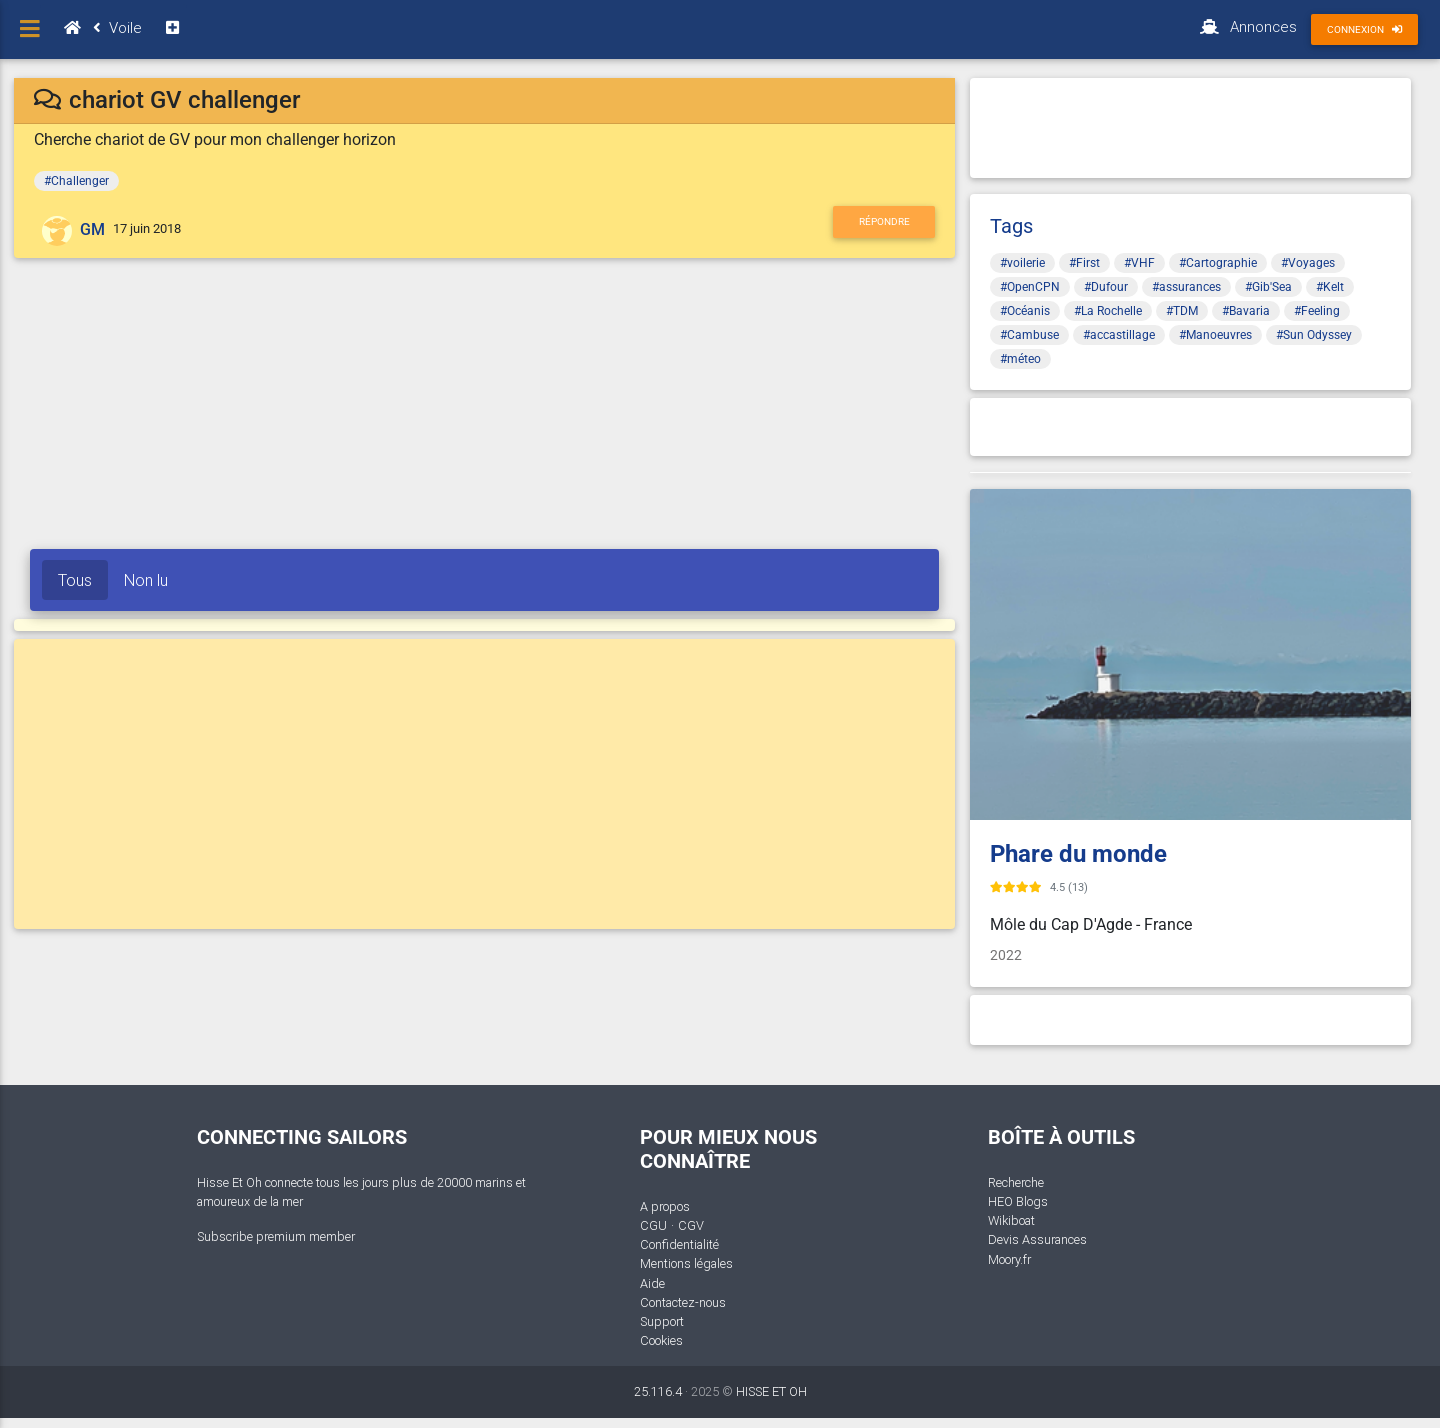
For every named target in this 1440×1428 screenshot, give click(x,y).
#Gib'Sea (1268, 287)
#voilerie (1022, 263)
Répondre (884, 221)
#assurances (1186, 287)
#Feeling (1317, 311)
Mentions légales (686, 1263)
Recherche (1016, 1182)
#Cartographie (1218, 263)
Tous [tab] (75, 580)
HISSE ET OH (771, 1391)
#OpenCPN (1030, 287)
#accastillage (1119, 335)
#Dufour (1106, 287)
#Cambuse (1029, 335)
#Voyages (1308, 263)
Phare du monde (1078, 854)
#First (1084, 263)
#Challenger (76, 181)
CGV (691, 1225)
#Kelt (1330, 287)
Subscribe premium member (276, 1236)
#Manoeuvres (1215, 335)
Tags (1011, 226)
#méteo (1020, 359)
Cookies (661, 1340)
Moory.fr (1009, 1259)
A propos (665, 1206)
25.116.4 (658, 1391)
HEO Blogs (1018, 1201)
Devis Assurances (1037, 1239)
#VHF (1139, 263)
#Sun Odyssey (1314, 335)
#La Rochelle (1108, 311)
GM (92, 229)
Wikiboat (1011, 1220)
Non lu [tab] (146, 580)
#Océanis (1025, 311)
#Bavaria (1246, 311)
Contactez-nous (683, 1302)
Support (662, 1321)
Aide (652, 1283)
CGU (653, 1225)
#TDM (1182, 311)
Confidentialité (679, 1244)
